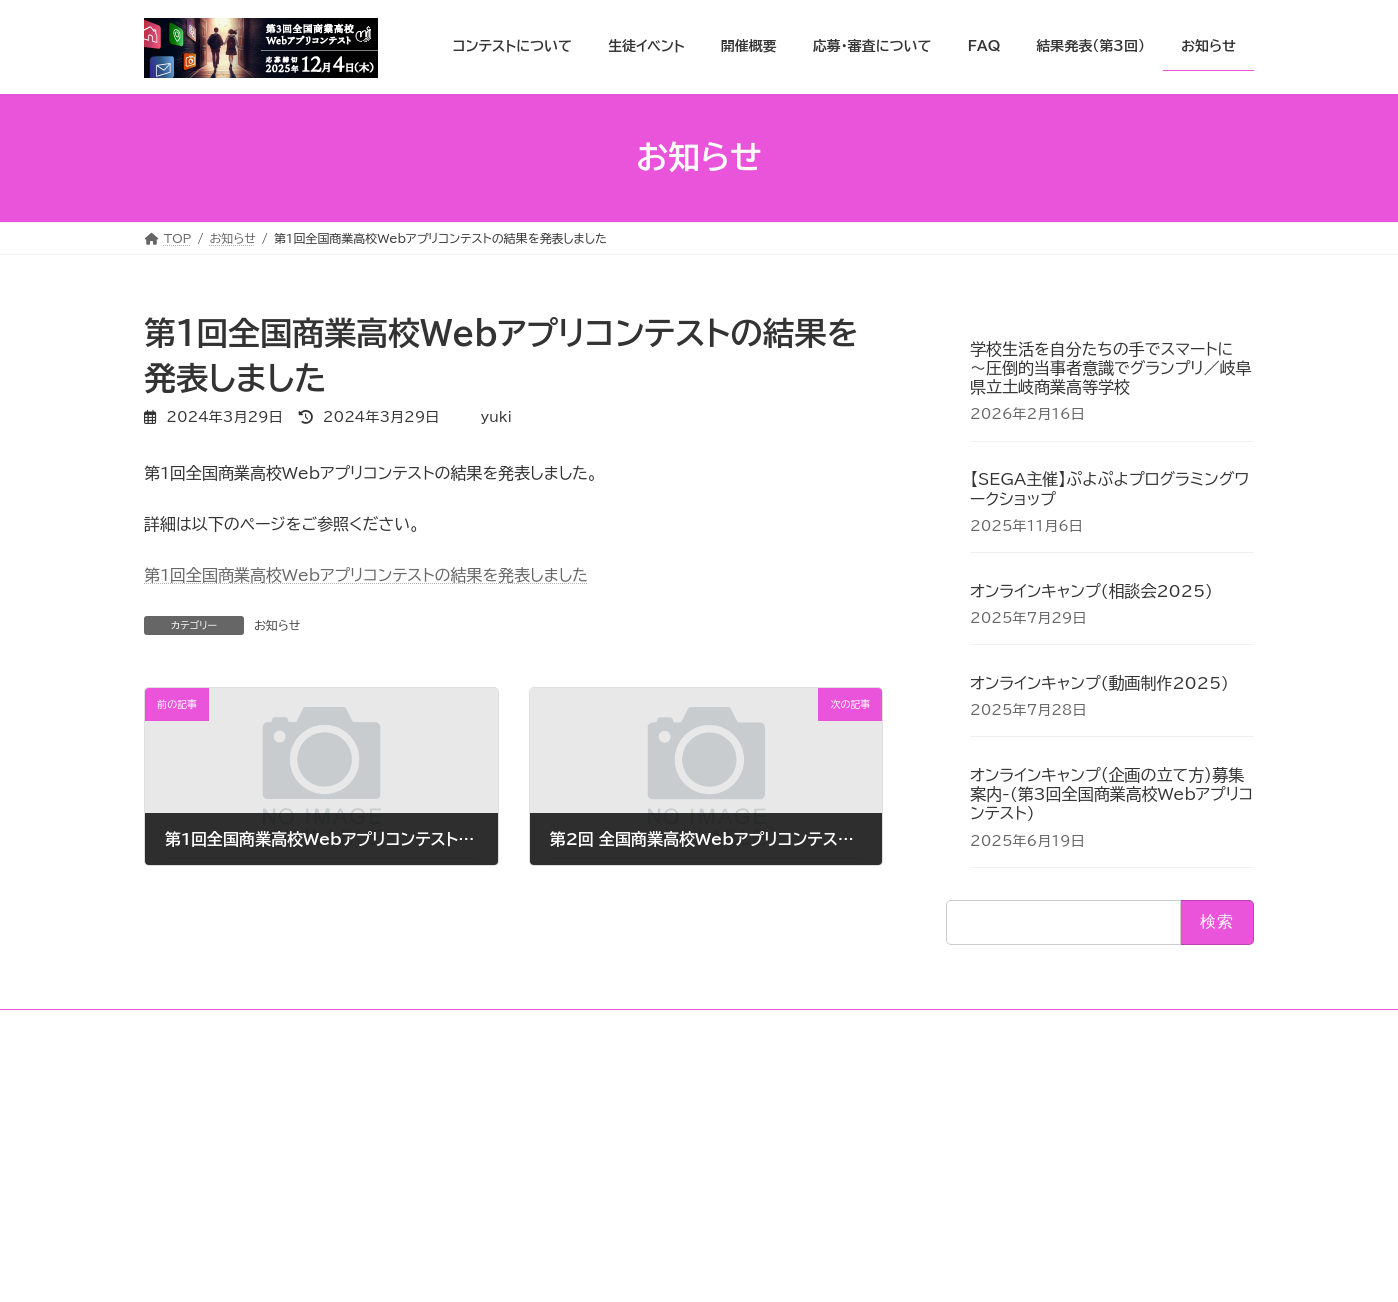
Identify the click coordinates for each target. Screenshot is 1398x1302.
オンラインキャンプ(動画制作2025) (1099, 683)
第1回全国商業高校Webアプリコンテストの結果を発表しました (366, 575)
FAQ (550, 1107)
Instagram (937, 1115)
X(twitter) (937, 1134)
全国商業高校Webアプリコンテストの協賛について (670, 1144)
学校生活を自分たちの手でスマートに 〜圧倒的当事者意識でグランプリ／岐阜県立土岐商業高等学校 (1111, 368)
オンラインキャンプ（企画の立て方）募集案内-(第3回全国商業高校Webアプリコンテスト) (1111, 794)
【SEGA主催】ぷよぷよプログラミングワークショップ (1109, 488)
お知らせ (277, 625)
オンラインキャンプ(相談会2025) (1091, 590)
